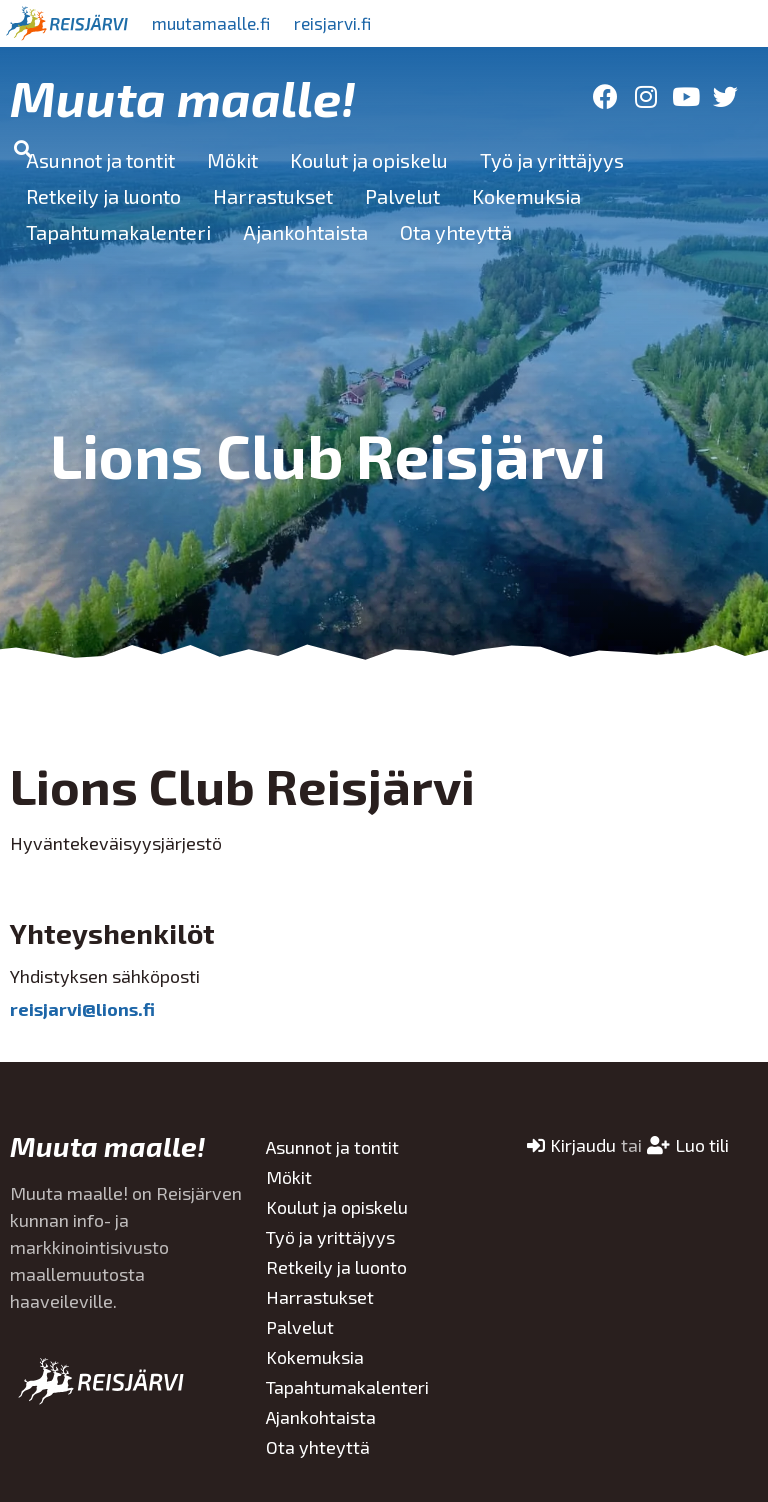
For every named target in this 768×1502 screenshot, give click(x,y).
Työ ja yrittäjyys (552, 160)
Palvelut (402, 196)
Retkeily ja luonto (103, 196)
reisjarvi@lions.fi (82, 1009)
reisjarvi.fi (349, 23)
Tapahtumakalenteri (118, 232)
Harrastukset (273, 196)
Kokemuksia (526, 196)
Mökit (232, 160)
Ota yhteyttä (456, 232)
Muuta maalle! (183, 97)
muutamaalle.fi (217, 23)
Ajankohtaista (305, 232)
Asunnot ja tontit (100, 160)
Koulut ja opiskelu (369, 160)
